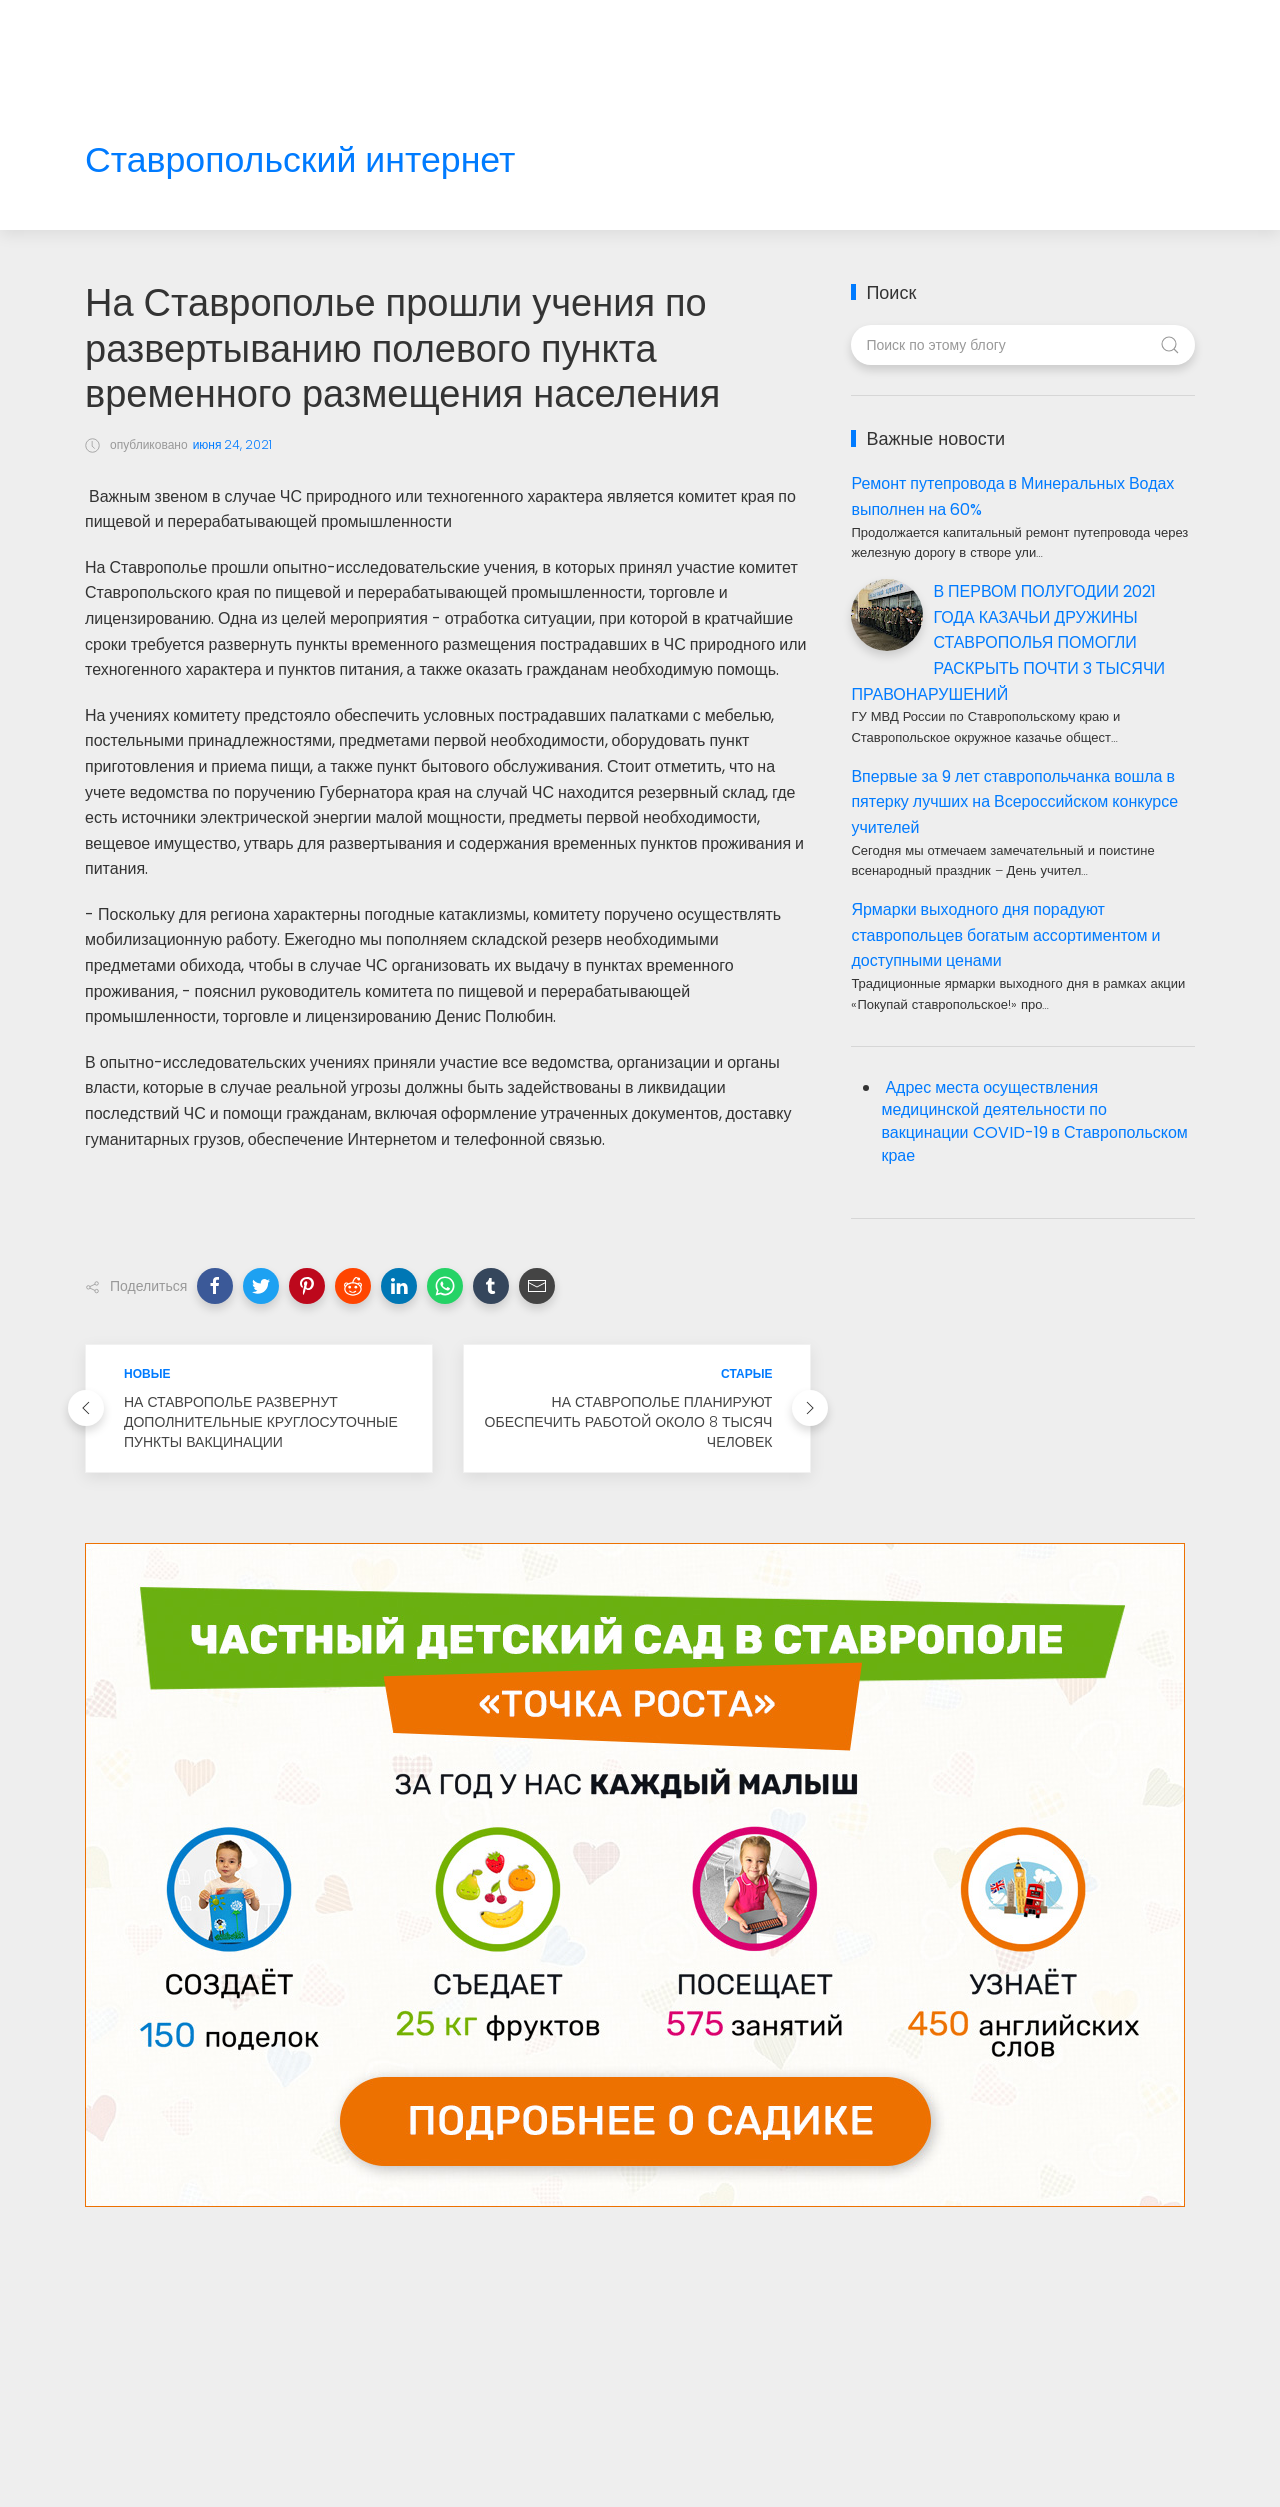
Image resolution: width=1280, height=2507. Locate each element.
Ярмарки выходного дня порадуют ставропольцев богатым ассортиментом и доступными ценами (1005, 935)
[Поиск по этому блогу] (1022, 345)
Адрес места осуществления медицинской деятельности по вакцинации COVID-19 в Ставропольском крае (1034, 1122)
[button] (215, 1286)
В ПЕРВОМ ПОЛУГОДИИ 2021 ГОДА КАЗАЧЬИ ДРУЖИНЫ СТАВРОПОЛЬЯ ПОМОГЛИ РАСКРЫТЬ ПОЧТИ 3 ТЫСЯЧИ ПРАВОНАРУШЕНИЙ (1008, 642)
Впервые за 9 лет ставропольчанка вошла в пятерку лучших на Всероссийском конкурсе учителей (1014, 802)
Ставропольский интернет (300, 160)
